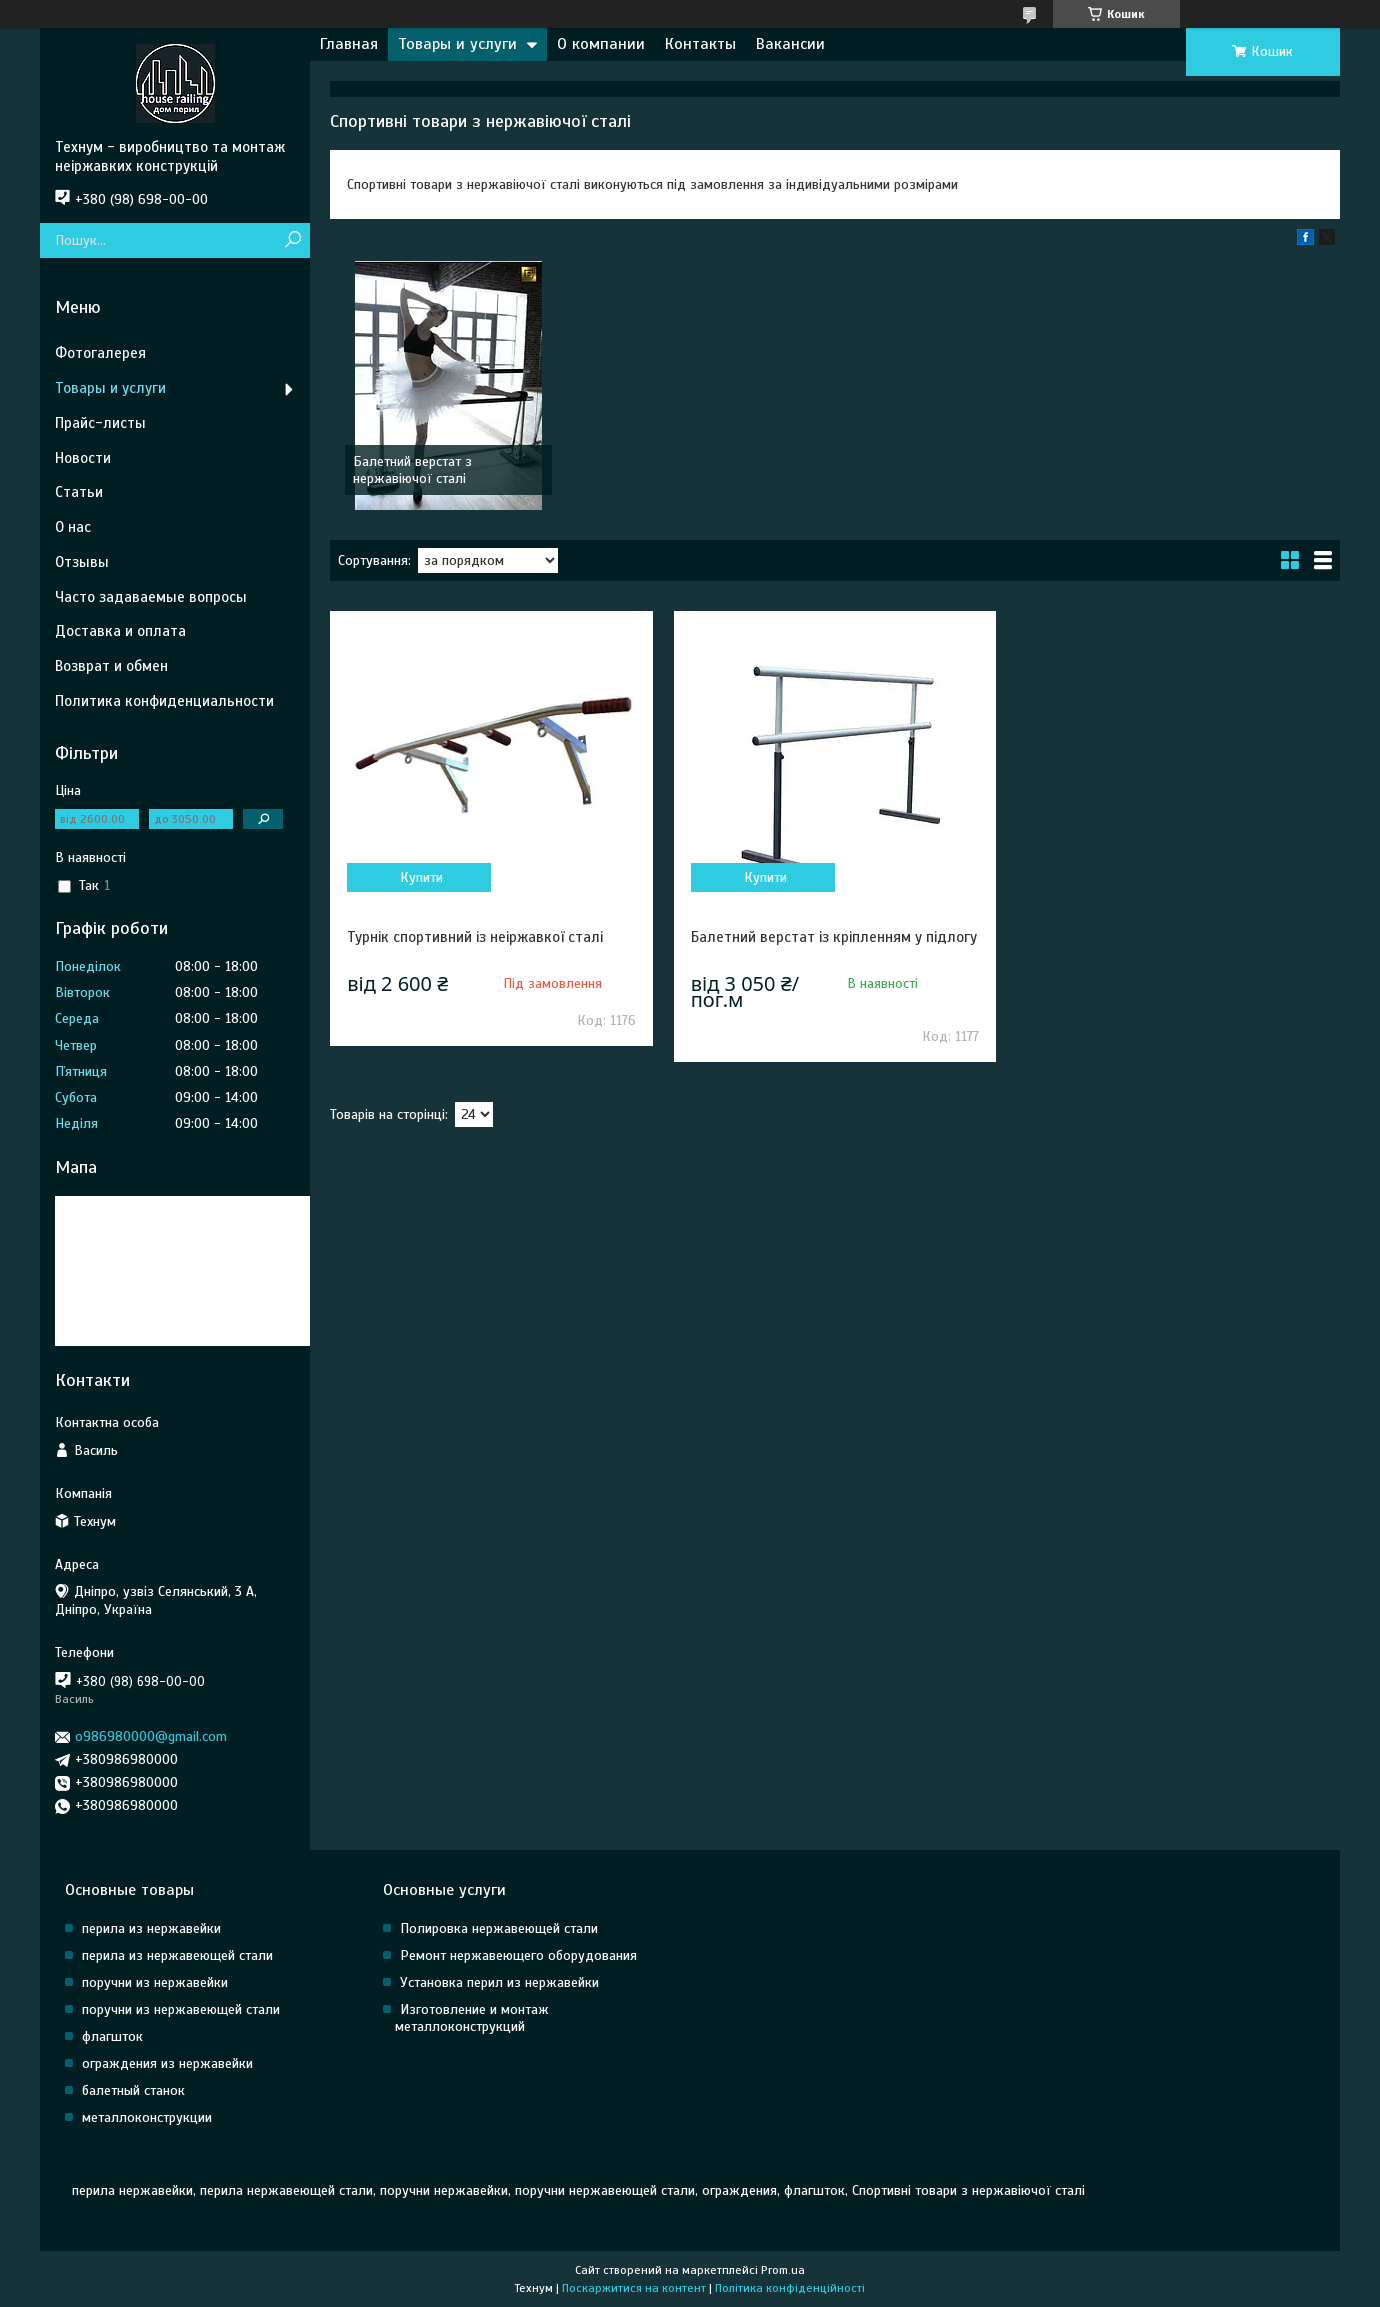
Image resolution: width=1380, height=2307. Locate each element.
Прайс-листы (100, 423)
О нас (73, 527)
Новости (83, 458)
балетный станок (133, 2090)
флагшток (112, 2036)
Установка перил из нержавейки (499, 1982)
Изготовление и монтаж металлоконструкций (472, 2018)
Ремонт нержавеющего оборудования (518, 1955)
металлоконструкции (147, 2117)
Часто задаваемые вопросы (151, 597)
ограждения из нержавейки (167, 2063)
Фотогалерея (100, 353)
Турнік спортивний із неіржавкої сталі (475, 937)
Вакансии (790, 44)
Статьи (79, 492)
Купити (421, 877)
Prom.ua (783, 2270)
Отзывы (82, 562)
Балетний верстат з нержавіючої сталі (412, 470)
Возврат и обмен (111, 666)
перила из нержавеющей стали (177, 1955)
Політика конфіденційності (790, 2288)
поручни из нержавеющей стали (181, 2009)
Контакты (700, 44)
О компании (601, 44)
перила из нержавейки (151, 1928)
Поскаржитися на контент (634, 2288)
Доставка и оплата (120, 631)
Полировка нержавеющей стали (499, 1928)
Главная (349, 44)
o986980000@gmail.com (151, 1736)
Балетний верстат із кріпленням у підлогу (834, 937)
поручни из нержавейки (155, 1982)
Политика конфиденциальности (164, 701)
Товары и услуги (457, 44)
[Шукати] (292, 240)
